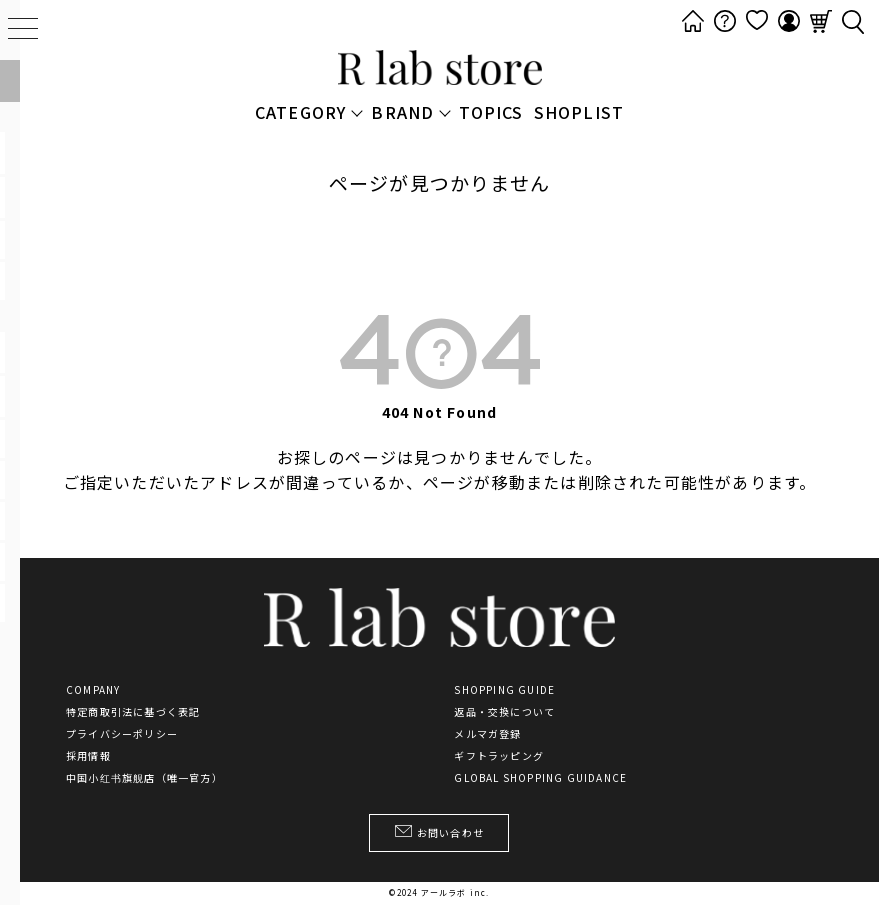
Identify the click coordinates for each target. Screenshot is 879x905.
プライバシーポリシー (122, 734)
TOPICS (491, 112)
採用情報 (88, 756)
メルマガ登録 (487, 734)
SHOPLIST (579, 112)
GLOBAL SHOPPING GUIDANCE (540, 778)
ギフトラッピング (499, 756)
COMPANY (93, 690)
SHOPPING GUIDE (504, 690)
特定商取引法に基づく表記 (133, 712)
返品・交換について (504, 712)
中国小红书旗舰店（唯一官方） (144, 778)
